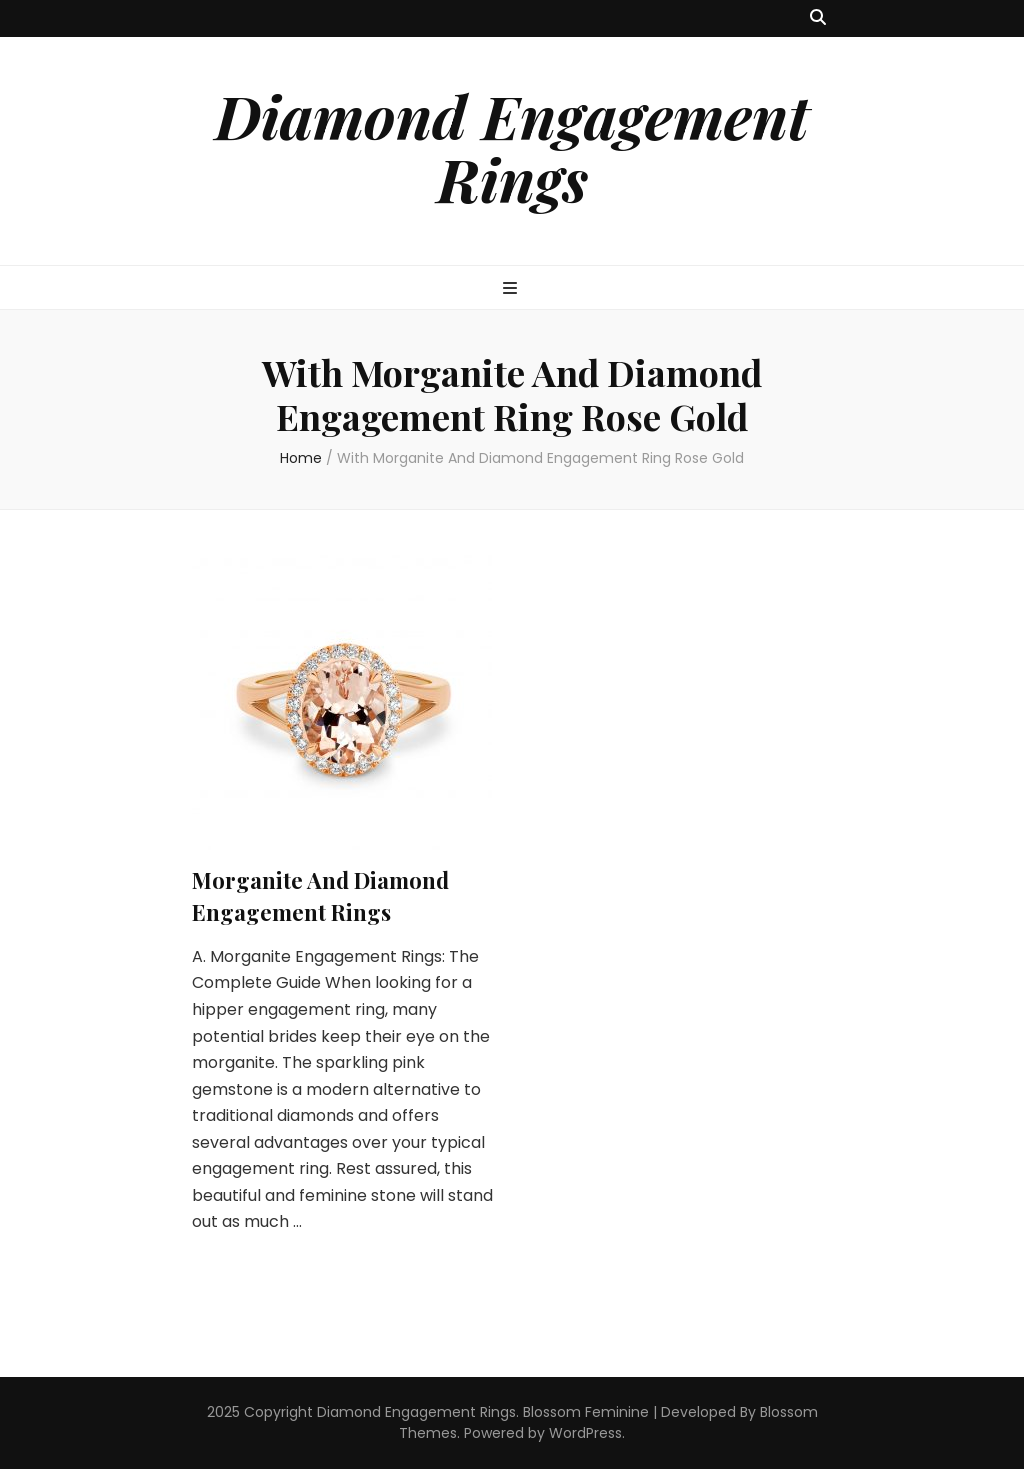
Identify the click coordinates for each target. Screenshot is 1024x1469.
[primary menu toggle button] (512, 289)
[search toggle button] (818, 18)
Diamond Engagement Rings (512, 146)
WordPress (585, 1433)
